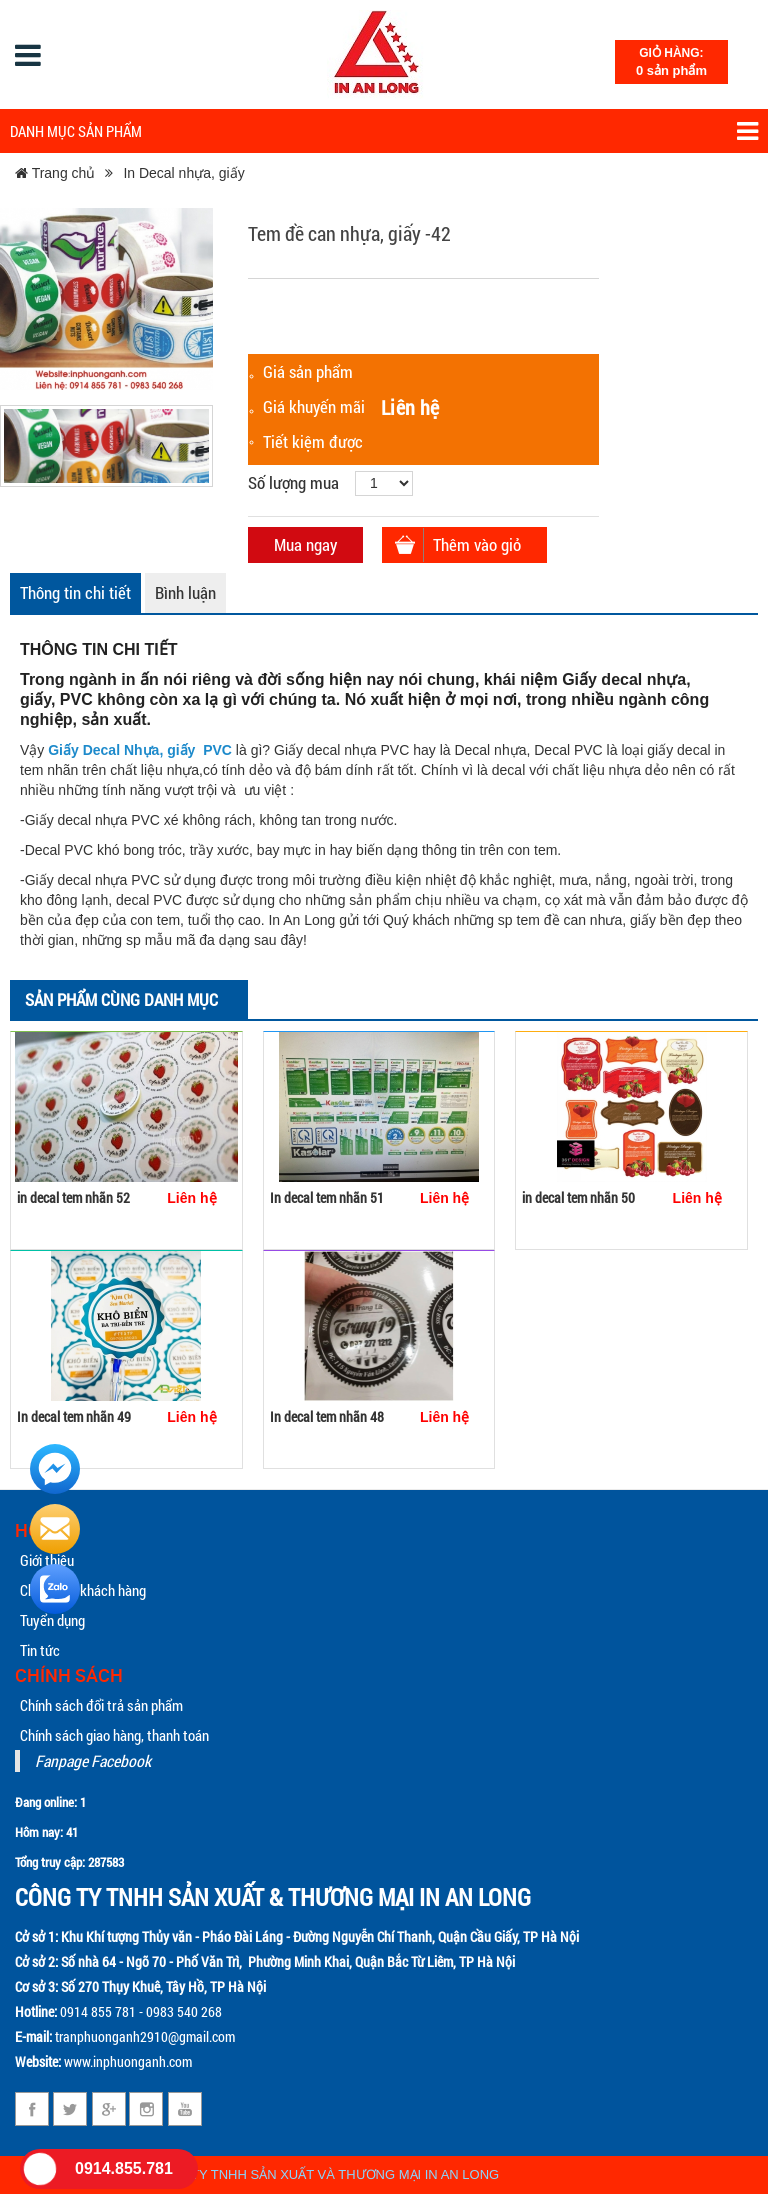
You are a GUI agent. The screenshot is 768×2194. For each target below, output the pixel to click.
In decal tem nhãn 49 (74, 1416)
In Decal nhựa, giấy (183, 173)
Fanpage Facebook (93, 1760)
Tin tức (40, 1650)
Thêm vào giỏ (477, 544)
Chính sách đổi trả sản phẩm (101, 1705)
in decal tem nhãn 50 (578, 1197)
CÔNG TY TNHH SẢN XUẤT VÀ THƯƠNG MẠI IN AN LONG (324, 2174)
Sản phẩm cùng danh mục (121, 999)
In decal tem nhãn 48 (327, 1416)
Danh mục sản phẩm (384, 131)
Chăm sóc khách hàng (83, 1590)
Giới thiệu (47, 1560)
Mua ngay (305, 544)
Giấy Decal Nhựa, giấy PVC (140, 750)
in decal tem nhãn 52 (73, 1197)
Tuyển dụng (52, 1620)
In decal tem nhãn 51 (327, 1197)
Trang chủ (55, 173)
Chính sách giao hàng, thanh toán (114, 1735)
